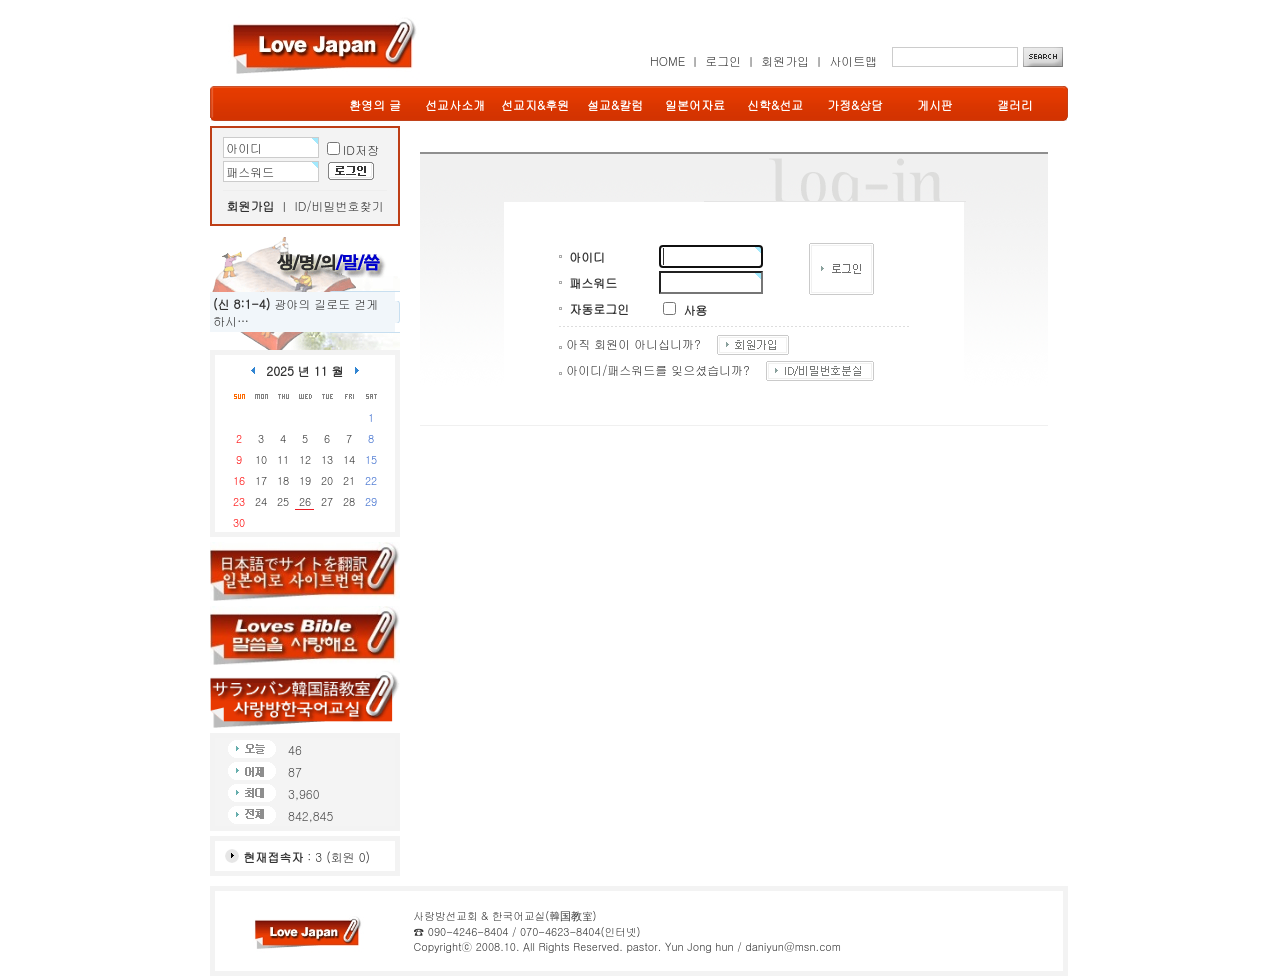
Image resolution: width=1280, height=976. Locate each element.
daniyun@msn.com (793, 946)
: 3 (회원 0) (306, 856)
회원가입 (785, 60)
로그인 (723, 60)
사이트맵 (853, 60)
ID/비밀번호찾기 (339, 205)
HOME (667, 60)
